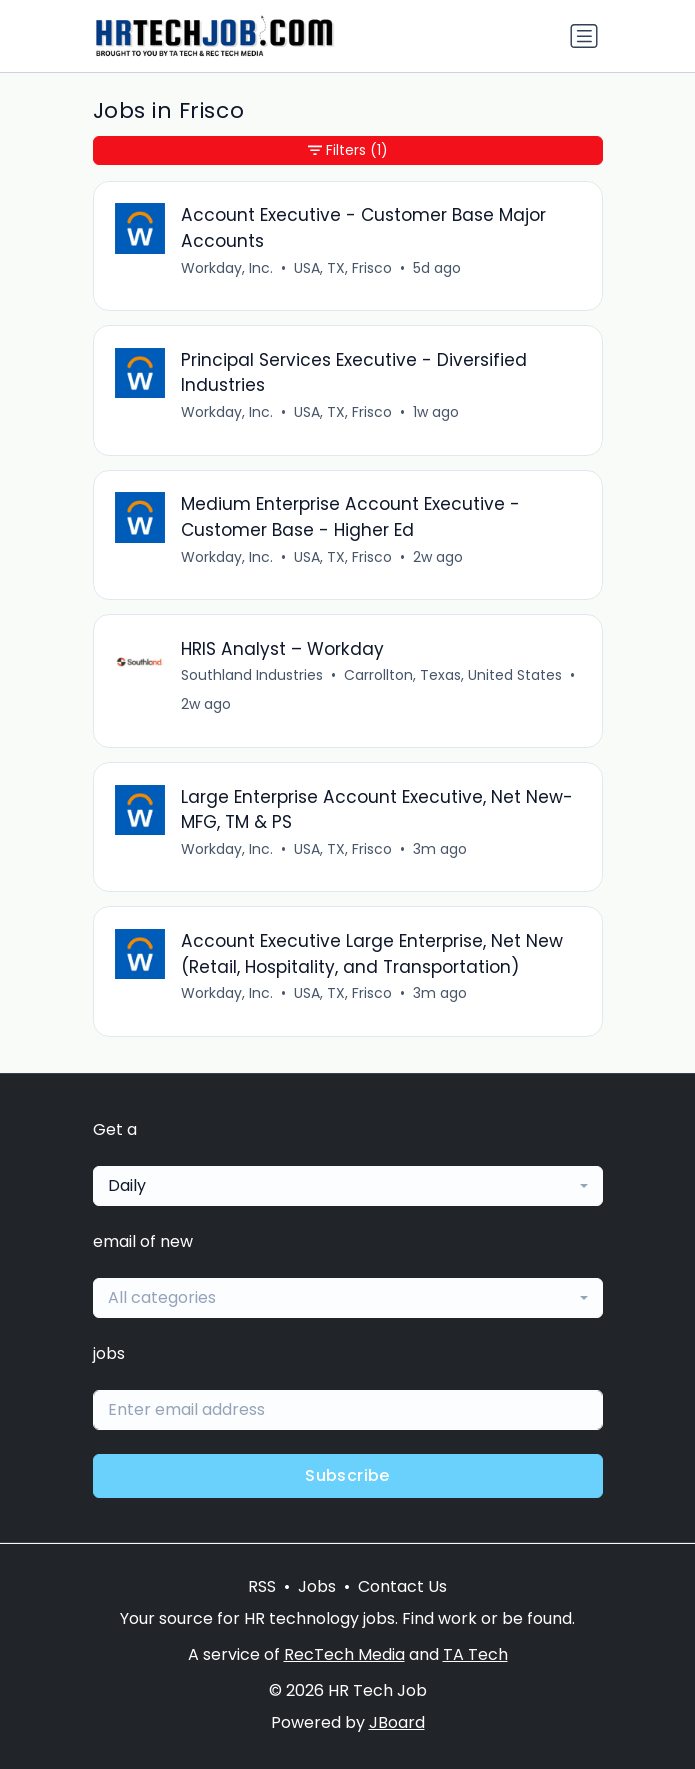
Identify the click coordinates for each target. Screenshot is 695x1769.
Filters (348, 150)
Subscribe (347, 1475)
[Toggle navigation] (584, 36)
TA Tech (475, 1654)
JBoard (397, 1722)
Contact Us (402, 1586)
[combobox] (348, 1186)
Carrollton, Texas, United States (453, 675)
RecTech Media (344, 1654)
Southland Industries (252, 675)
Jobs (317, 1586)
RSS (262, 1586)
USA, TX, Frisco (343, 268)
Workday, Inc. (227, 268)
